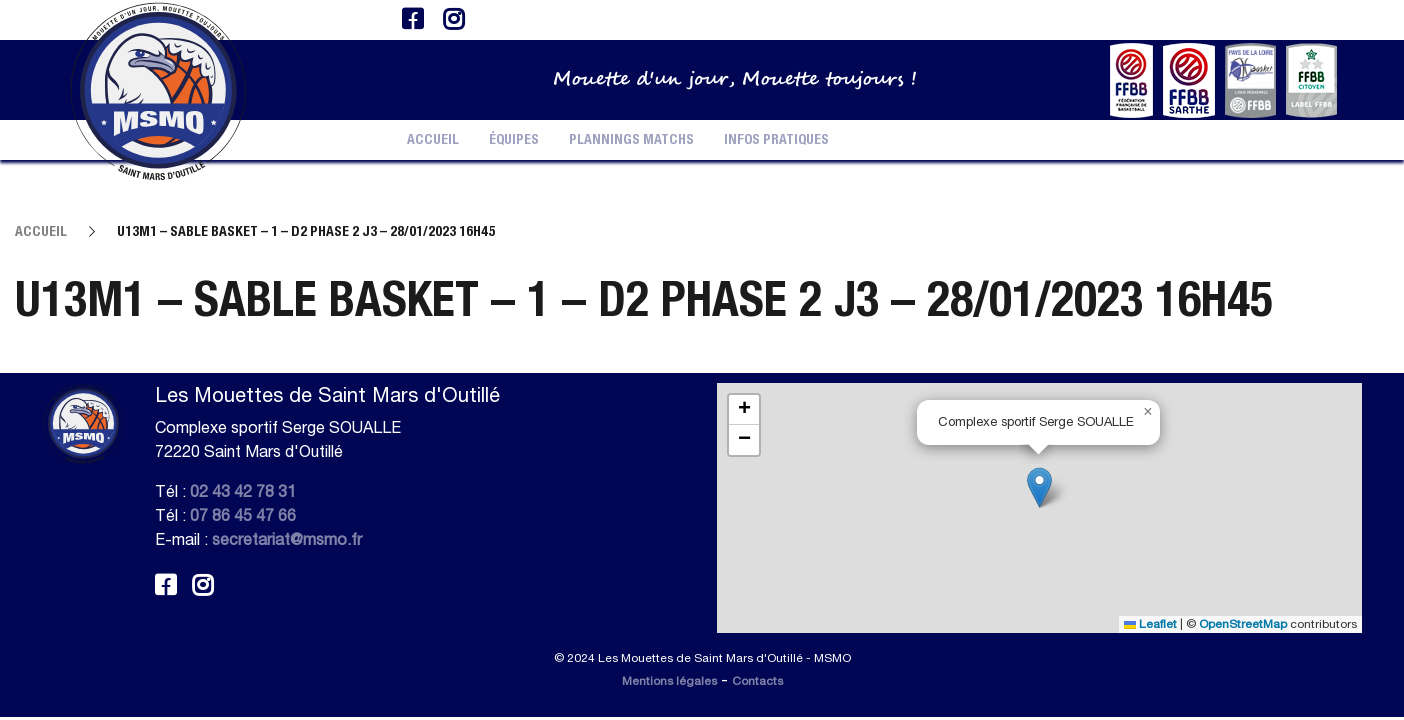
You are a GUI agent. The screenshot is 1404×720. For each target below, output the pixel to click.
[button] (1039, 487)
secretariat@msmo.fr (287, 539)
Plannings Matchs (631, 140)
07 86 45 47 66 (243, 515)
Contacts (757, 681)
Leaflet (1150, 624)
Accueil (433, 140)
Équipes (514, 140)
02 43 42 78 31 (243, 491)
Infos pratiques (776, 140)
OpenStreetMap (1243, 624)
